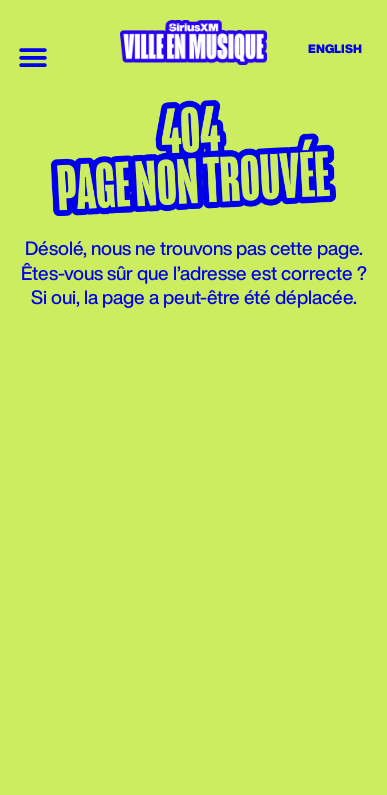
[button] (32, 57)
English (335, 48)
